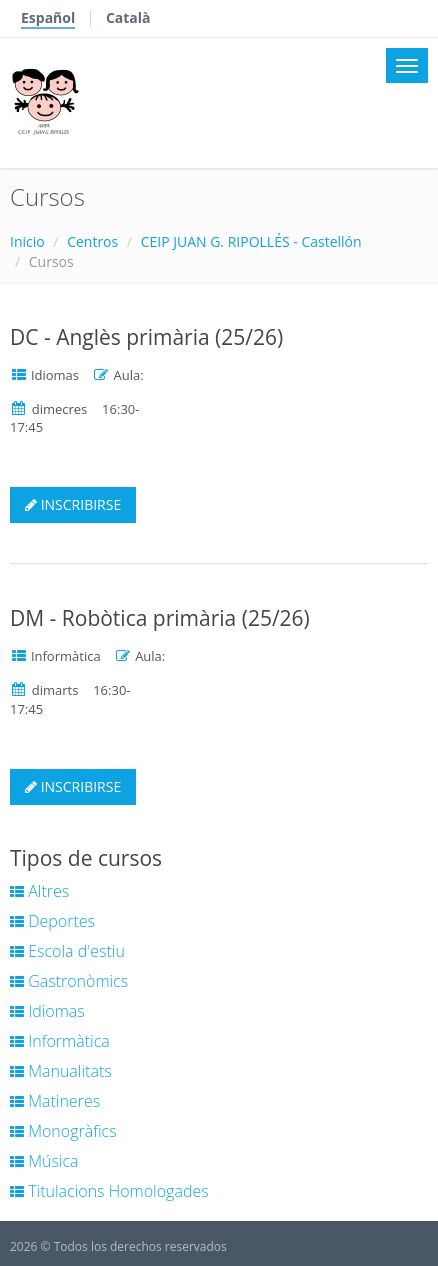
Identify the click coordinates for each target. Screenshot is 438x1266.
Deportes (52, 921)
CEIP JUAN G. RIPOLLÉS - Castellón (251, 241)
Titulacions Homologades (109, 1191)
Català (128, 17)
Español (48, 17)
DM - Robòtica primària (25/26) (160, 618)
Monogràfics (63, 1131)
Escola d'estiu (67, 951)
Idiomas (47, 1011)
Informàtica (60, 1041)
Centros (92, 241)
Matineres (55, 1101)
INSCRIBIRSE (73, 504)
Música (44, 1161)
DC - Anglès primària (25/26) (146, 337)
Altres (39, 891)
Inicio (27, 241)
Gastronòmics (69, 981)
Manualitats (61, 1071)
